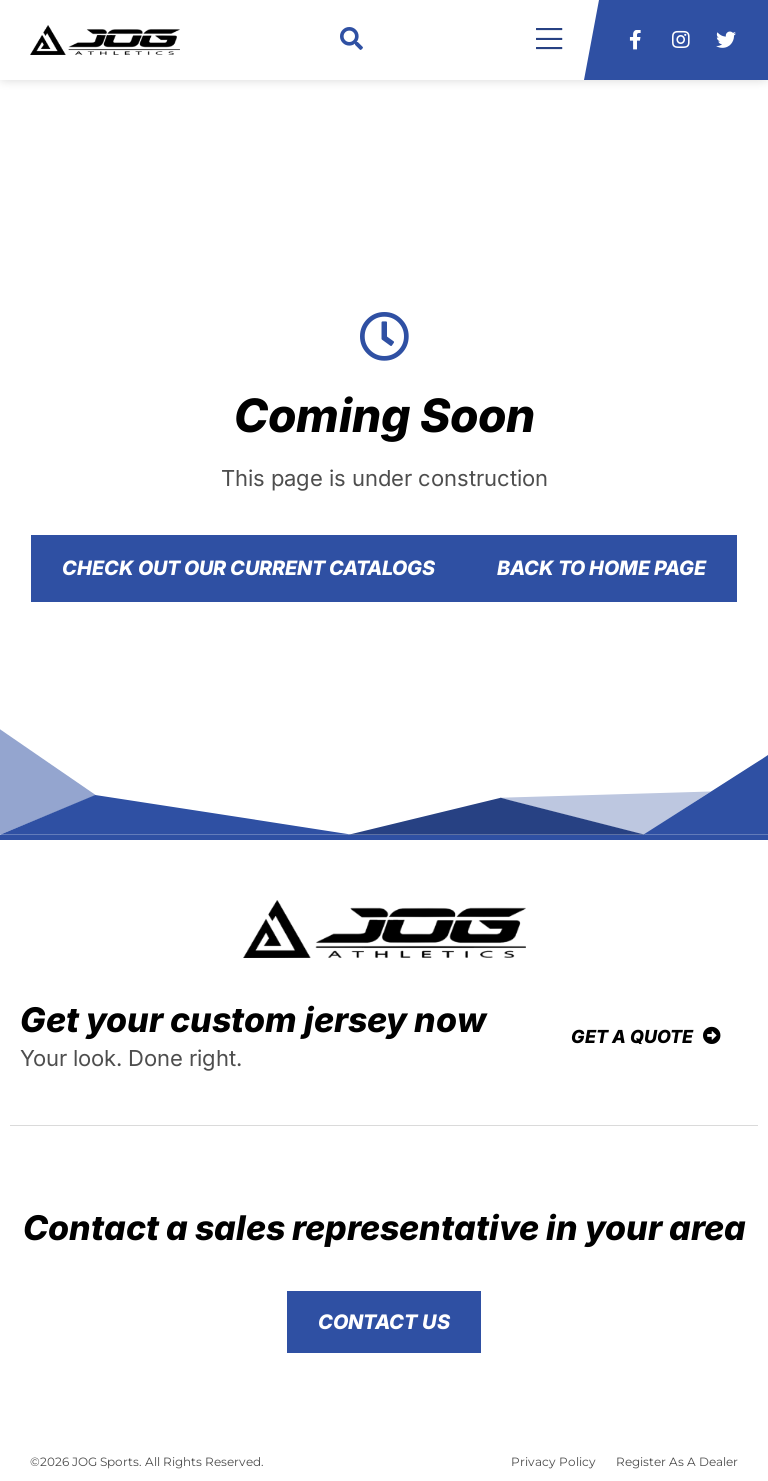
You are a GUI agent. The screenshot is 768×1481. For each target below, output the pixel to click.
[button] (351, 40)
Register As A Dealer (677, 1461)
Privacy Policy (553, 1461)
